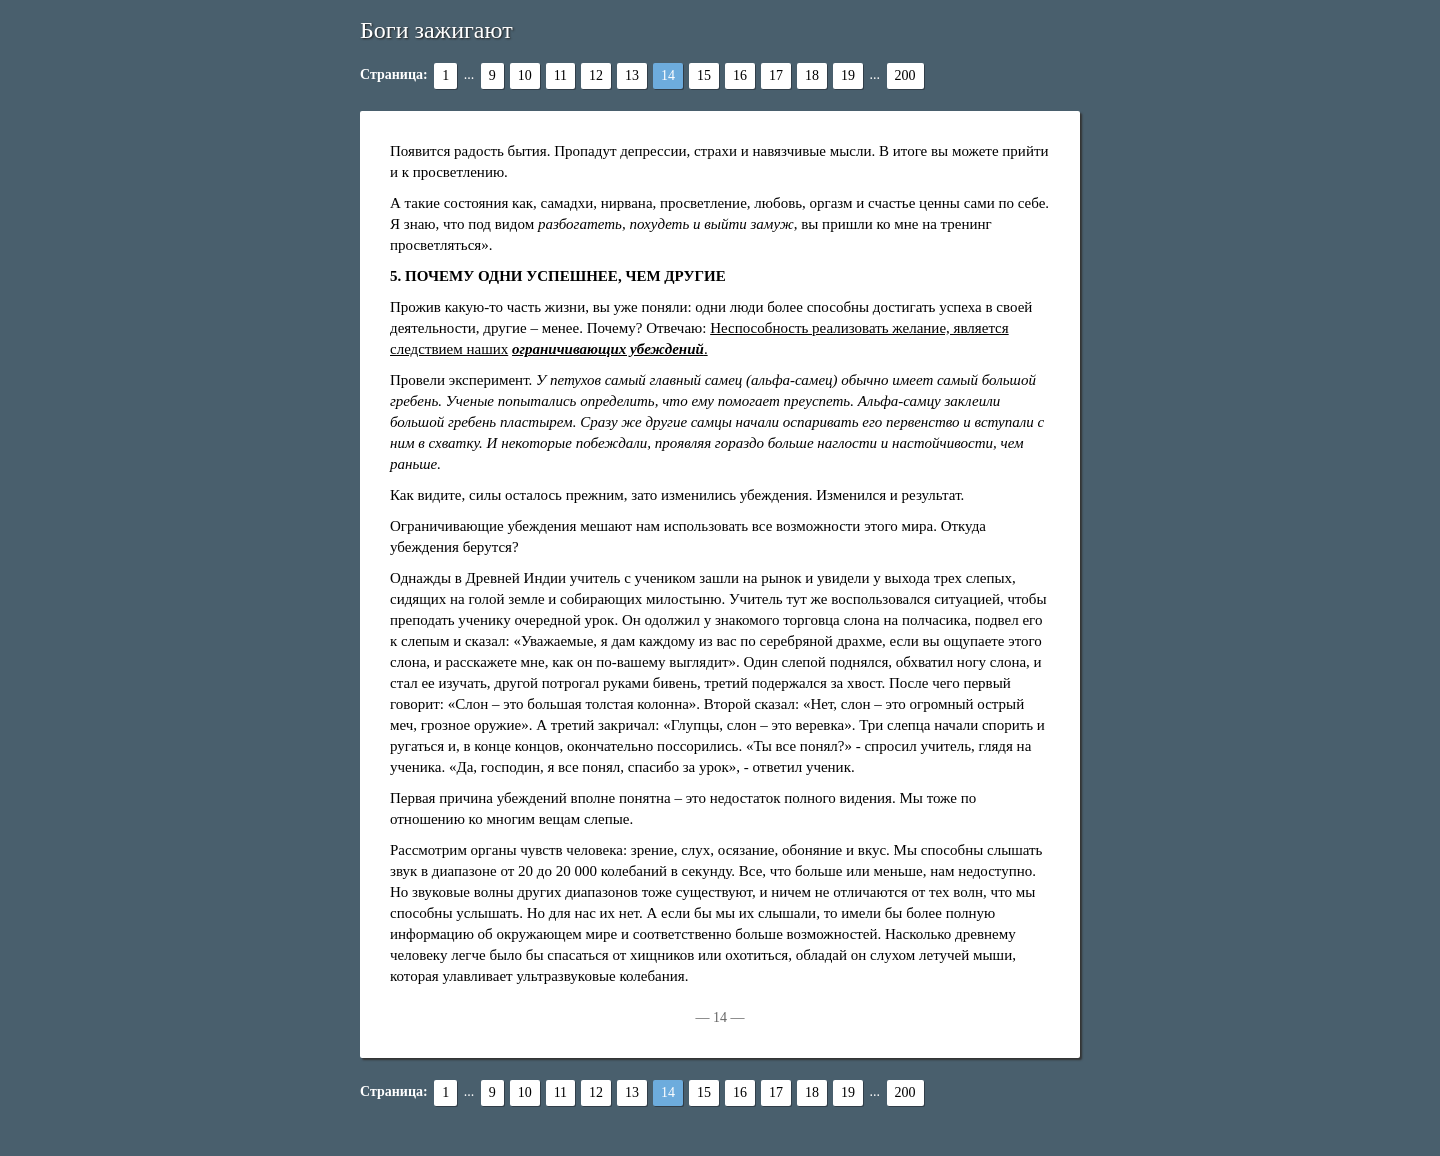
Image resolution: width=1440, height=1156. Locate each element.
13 (632, 75)
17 (776, 75)
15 (704, 75)
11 (560, 75)
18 (812, 75)
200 (905, 75)
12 (596, 75)
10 (525, 75)
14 (668, 75)
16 (740, 75)
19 (848, 75)
